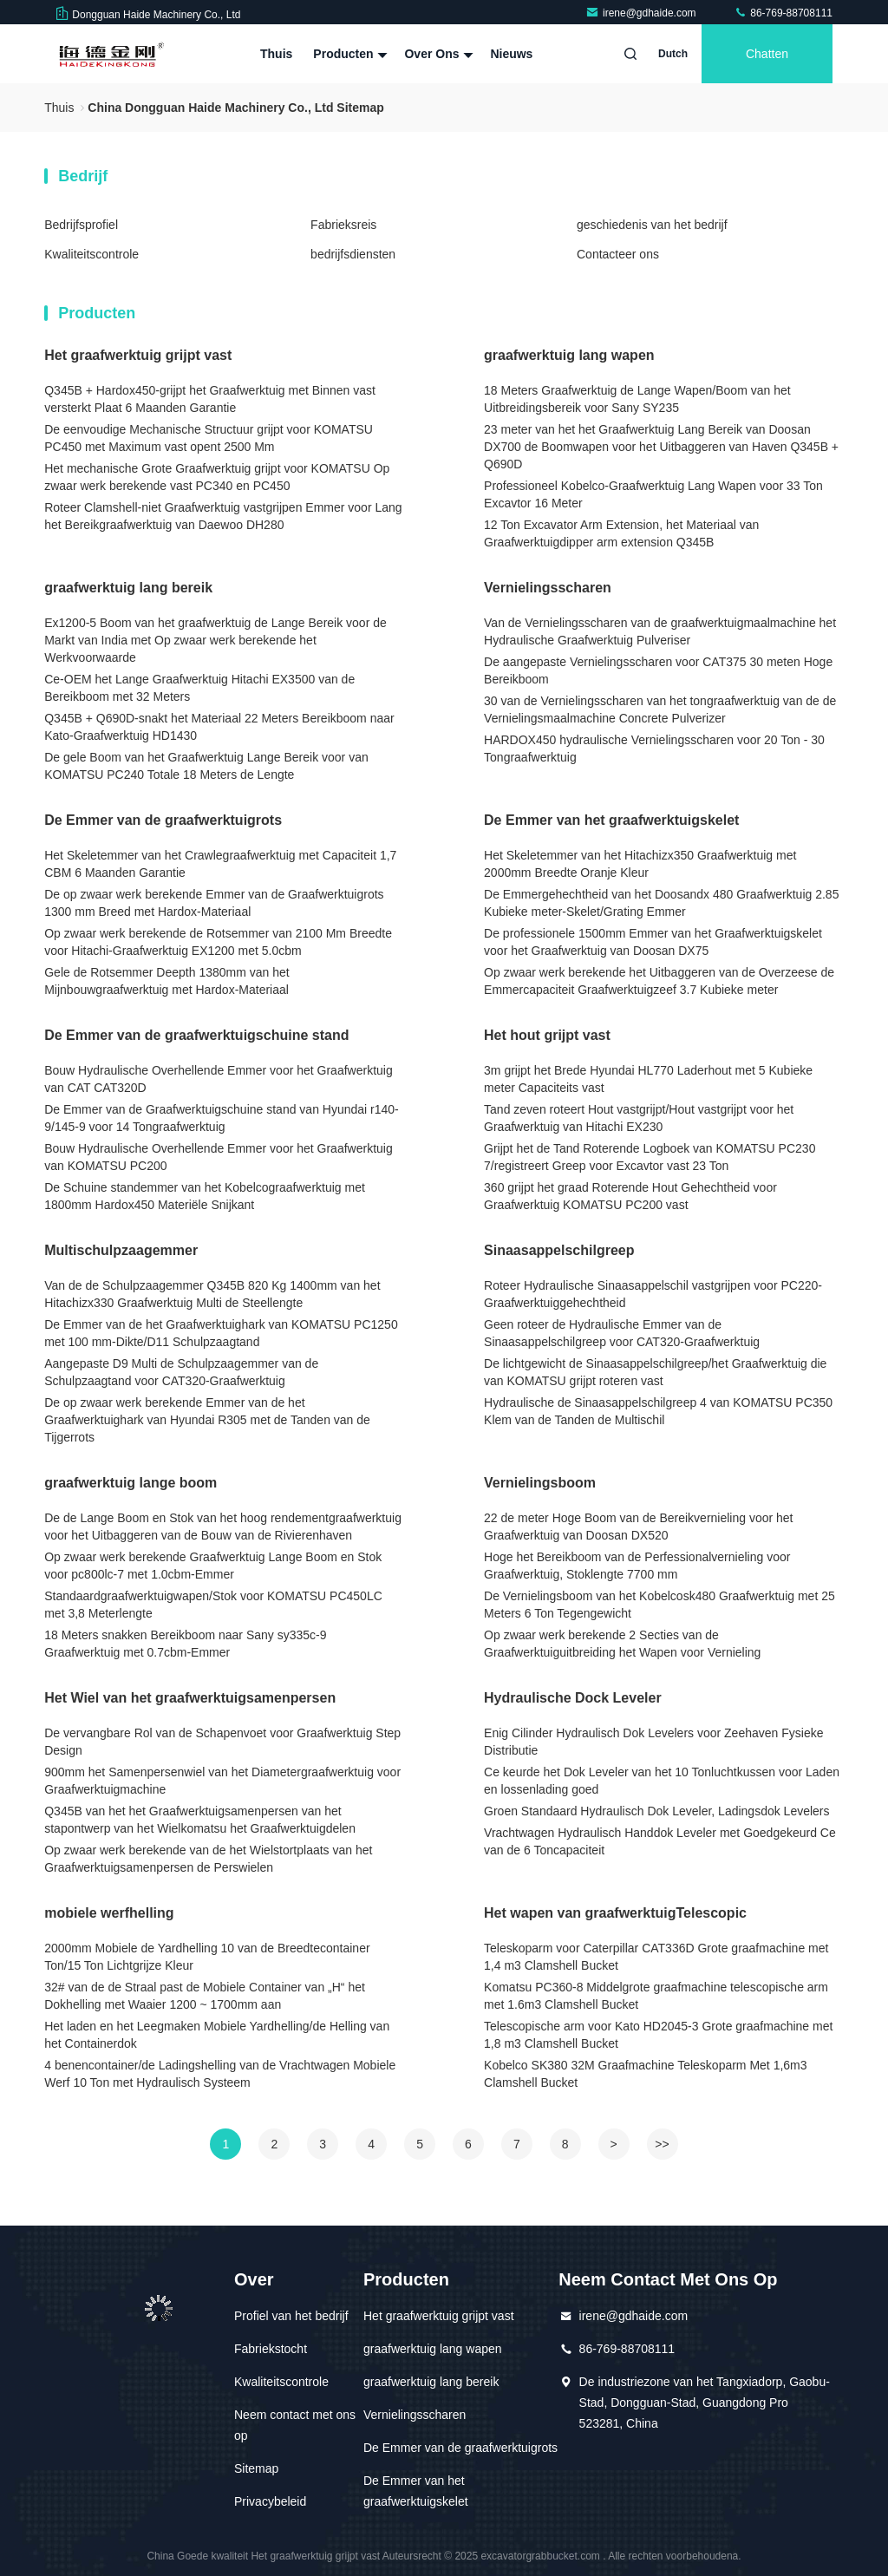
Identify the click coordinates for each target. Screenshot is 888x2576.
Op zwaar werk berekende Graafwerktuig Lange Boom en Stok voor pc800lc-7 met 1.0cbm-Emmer (213, 1565)
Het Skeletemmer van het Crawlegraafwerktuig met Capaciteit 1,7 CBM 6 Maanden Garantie (220, 863)
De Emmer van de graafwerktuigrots (163, 820)
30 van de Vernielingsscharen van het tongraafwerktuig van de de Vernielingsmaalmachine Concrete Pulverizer (660, 709)
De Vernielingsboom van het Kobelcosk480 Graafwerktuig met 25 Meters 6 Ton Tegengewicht (659, 1604)
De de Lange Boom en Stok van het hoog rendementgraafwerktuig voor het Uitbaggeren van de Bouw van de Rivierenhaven (223, 1526)
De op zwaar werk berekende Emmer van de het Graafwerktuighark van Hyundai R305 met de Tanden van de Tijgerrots (207, 1420)
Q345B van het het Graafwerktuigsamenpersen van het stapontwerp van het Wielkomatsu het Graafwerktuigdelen (200, 1819)
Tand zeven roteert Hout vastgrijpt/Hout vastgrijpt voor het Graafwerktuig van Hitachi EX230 (638, 1118)
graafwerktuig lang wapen (569, 355)
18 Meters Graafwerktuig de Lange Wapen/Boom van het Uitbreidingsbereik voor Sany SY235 (637, 399)
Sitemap (256, 2468)
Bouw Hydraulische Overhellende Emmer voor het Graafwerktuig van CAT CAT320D (218, 1079)
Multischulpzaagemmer (121, 1250)
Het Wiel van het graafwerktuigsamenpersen (190, 1697)
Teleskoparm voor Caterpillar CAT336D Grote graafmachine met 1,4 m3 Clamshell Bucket (656, 1956)
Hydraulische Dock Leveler (573, 1697)
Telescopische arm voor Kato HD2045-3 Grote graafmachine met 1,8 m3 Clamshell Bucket (658, 2034)
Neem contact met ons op (295, 2425)
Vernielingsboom (540, 1482)
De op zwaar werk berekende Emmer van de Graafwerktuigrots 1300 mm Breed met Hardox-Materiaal (213, 903)
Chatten (767, 54)
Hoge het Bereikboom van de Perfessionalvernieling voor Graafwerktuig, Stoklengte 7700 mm (637, 1565)
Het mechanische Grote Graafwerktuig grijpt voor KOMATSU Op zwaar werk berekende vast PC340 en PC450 (216, 477)
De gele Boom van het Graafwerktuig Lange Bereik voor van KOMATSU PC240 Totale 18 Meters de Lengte (206, 765)
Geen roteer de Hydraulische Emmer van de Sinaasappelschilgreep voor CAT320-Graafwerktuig (622, 1333)
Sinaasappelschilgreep (559, 1250)
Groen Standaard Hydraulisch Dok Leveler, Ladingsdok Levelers (656, 1811)
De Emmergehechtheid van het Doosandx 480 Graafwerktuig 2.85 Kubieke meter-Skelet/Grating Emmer (661, 903)
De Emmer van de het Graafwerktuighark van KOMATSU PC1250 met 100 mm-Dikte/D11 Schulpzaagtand (220, 1333)
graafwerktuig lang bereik (128, 587)
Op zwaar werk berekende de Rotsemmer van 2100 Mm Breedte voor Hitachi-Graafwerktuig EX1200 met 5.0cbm (218, 942)
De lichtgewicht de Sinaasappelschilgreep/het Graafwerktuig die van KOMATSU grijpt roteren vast (655, 1372)
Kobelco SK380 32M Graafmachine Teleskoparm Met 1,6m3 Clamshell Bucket (645, 2073)
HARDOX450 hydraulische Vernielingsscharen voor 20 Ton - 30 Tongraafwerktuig (654, 748)
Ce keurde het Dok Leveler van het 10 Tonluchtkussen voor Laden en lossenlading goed (661, 1780)
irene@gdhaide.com (642, 13)
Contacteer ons (618, 254)
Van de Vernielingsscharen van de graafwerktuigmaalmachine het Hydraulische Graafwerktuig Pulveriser (660, 631)
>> (662, 2144)
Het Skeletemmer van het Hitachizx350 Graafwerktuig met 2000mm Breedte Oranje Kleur (640, 863)
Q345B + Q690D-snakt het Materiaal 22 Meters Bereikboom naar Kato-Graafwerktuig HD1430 (219, 726)
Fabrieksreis (343, 225)
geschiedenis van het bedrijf (652, 225)
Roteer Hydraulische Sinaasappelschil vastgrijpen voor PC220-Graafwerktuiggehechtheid (653, 1294)
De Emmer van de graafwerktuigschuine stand (196, 1035)
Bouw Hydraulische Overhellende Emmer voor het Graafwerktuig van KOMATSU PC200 (218, 1157)
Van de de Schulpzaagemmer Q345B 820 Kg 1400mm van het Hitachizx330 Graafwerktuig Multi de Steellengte (212, 1294)
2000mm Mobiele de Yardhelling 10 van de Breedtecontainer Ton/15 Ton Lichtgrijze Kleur (206, 1956)
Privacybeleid (270, 2501)
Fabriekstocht (270, 2349)
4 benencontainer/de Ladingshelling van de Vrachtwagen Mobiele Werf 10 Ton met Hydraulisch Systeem (219, 2073)
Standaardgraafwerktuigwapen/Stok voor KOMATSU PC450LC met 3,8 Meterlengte (213, 1604)
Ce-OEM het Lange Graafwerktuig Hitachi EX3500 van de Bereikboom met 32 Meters (199, 687)
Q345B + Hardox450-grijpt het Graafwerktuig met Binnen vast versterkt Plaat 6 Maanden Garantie (209, 399)
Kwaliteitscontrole (91, 254)
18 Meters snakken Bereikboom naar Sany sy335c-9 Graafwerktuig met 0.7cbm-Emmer (185, 1643)
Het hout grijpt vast (547, 1035)
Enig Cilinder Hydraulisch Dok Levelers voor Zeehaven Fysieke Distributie (653, 1741)
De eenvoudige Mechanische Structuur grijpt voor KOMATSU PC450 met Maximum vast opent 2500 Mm (208, 438)
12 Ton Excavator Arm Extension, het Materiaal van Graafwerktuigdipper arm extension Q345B (621, 533)
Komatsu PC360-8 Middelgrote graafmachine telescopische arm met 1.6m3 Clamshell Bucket (656, 1995)
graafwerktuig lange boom (130, 1482)
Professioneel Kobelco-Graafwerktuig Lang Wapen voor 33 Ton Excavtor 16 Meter (653, 494)
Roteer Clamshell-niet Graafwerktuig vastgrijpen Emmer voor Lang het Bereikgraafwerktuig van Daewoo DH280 (223, 516)
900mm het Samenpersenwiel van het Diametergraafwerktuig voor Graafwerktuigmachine (222, 1780)
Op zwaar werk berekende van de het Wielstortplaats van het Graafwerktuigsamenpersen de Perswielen (208, 1858)
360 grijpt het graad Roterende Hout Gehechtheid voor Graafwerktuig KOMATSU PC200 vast (630, 1196)
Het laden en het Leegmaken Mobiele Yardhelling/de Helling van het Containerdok (216, 2034)
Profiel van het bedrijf (291, 2316)
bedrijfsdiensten (352, 254)
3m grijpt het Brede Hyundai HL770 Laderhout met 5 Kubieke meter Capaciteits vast (648, 1079)
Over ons (436, 54)
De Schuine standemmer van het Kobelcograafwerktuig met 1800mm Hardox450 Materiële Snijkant (204, 1196)
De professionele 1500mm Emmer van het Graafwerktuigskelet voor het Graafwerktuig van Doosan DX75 (653, 942)
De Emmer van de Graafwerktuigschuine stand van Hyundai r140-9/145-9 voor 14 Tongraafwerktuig (221, 1118)
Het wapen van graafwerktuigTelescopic (615, 1913)
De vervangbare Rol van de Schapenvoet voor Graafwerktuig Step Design (222, 1741)
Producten (348, 54)
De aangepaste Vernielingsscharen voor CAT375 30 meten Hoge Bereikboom (658, 670)
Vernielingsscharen (547, 587)
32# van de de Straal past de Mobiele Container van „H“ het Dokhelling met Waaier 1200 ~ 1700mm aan (204, 1995)
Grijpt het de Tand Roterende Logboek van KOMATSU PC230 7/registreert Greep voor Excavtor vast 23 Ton (649, 1157)
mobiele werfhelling (108, 1913)
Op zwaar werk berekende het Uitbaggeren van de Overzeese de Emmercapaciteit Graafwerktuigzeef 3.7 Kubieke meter (659, 981)
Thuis (276, 54)
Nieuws (511, 54)
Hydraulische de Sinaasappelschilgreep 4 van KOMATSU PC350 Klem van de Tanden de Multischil (658, 1411)
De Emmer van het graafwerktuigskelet (611, 820)
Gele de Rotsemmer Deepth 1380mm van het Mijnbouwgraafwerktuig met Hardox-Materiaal (166, 981)
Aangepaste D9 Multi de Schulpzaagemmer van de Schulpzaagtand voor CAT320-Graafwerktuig (181, 1372)
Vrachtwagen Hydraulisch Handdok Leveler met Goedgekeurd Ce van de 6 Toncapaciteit (660, 1841)
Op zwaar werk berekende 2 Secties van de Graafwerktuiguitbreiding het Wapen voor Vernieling (622, 1643)
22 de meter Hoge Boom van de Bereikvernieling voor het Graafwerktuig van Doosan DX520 (638, 1526)
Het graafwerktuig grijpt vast (138, 355)
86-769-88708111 (783, 13)
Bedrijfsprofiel (81, 225)
